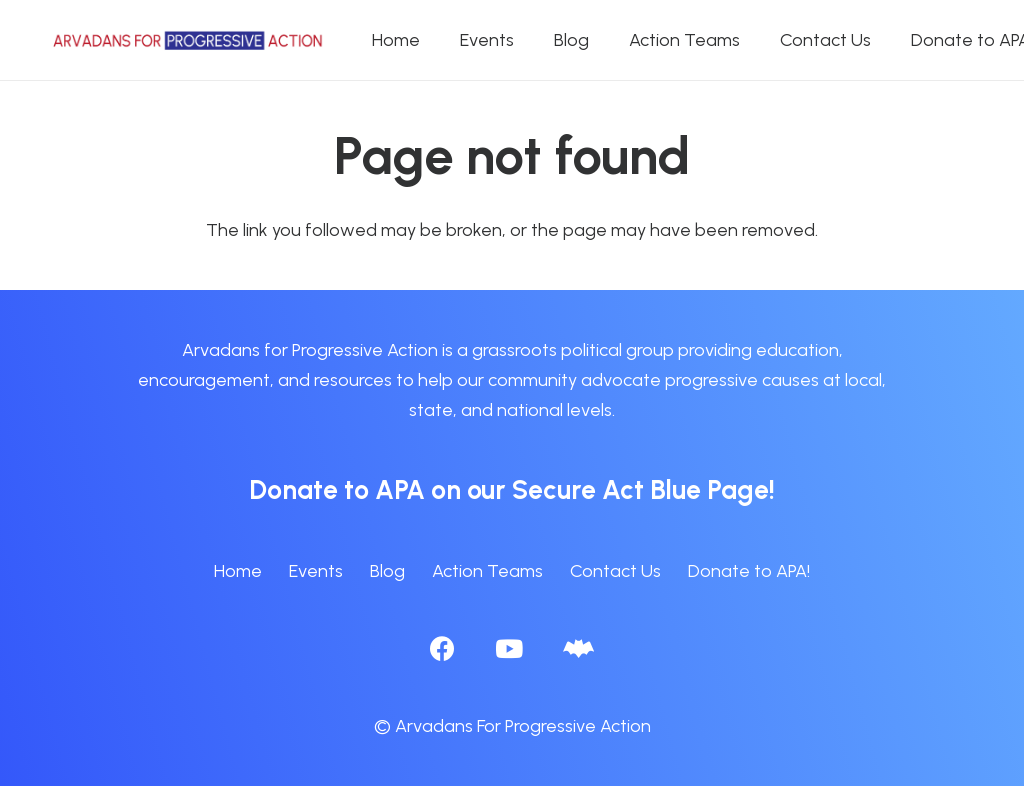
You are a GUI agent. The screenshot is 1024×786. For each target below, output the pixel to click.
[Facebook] (442, 648)
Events (316, 571)
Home (238, 571)
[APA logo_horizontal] (189, 40)
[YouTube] (509, 648)
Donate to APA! (749, 571)
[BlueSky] (578, 648)
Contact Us (615, 571)
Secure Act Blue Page (640, 490)
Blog (387, 571)
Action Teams (487, 571)
